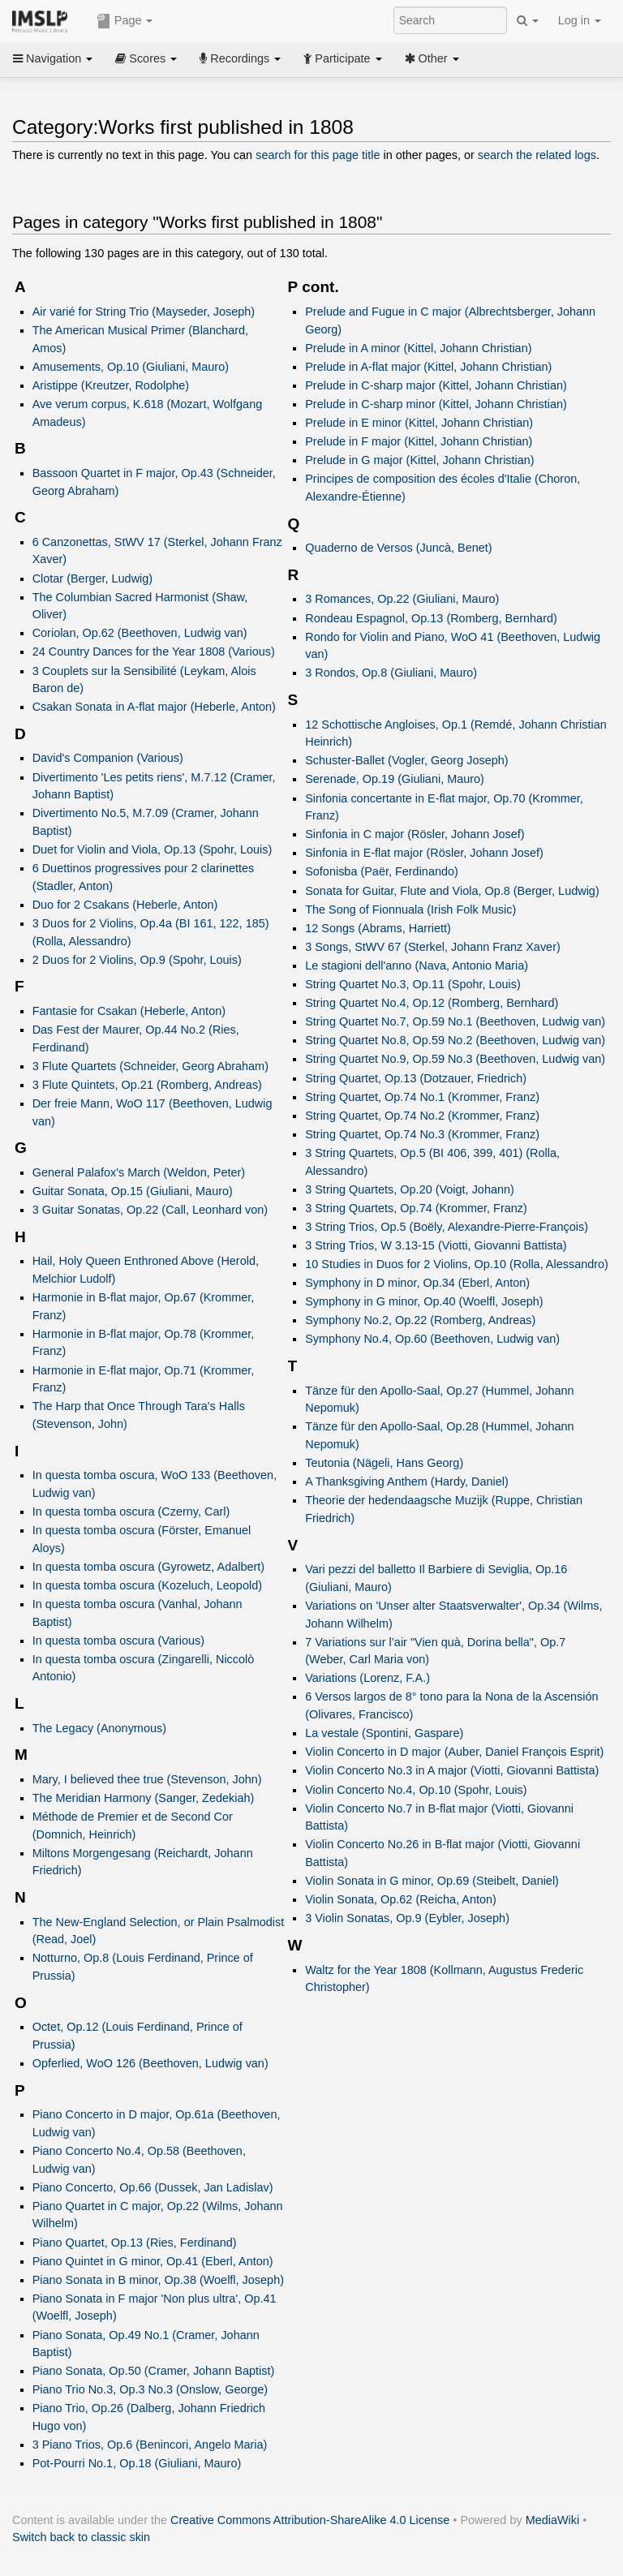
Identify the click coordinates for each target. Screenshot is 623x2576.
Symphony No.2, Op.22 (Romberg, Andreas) (420, 1320)
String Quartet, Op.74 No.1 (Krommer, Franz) (422, 1096)
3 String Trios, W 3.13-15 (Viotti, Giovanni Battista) (435, 1245)
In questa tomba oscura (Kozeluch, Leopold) (147, 1585)
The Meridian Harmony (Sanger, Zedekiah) (143, 1797)
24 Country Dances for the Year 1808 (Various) (153, 651)
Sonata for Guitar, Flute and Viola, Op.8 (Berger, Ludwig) (452, 890)
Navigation (52, 58)
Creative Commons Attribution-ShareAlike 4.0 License (309, 2520)
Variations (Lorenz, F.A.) (367, 1677)
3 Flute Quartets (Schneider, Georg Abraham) (150, 1066)
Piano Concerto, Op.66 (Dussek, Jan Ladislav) (152, 2187)
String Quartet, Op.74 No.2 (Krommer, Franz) (422, 1115)
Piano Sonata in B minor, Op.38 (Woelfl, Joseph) (158, 2279)
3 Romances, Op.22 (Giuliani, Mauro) (402, 598)
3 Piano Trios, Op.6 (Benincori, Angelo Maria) (150, 2444)
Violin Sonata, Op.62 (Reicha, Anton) (400, 1899)
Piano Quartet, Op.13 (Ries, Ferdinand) (134, 2242)
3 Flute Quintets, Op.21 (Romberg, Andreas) (147, 1084)
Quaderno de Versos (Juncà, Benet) (398, 547)
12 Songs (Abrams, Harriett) (378, 928)
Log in (579, 20)
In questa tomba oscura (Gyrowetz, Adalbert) (148, 1566)
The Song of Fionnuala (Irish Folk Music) (410, 909)
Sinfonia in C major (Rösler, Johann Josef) (414, 834)
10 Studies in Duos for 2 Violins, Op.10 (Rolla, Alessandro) (456, 1264)
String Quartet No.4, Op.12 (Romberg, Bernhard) (431, 1002)
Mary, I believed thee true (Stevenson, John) (147, 1779)
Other (432, 58)
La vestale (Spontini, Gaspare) (384, 1733)
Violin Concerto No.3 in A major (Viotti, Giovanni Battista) (452, 1770)
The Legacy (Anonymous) (99, 1728)
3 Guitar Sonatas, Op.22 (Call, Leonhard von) (150, 1209)
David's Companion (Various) (107, 757)
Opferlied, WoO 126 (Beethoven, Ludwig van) (150, 2063)
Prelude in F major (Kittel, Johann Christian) (418, 441)
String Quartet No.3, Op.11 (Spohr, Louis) (413, 984)
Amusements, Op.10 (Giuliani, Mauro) (130, 366)
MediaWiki (553, 2520)
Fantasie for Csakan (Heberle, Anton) (129, 1010)
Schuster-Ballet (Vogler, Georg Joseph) (406, 760)
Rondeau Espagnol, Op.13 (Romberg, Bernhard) (431, 618)
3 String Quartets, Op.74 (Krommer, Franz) (416, 1208)
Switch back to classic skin (81, 2537)
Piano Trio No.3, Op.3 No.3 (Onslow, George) (150, 2389)
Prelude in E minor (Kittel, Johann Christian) (419, 422)
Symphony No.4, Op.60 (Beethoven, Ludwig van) (432, 1338)
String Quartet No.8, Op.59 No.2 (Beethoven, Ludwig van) (455, 1040)
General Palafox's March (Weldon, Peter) (138, 1172)
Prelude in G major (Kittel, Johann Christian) (419, 460)
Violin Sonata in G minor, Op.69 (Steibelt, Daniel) (432, 1880)
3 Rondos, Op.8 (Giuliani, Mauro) (391, 672)
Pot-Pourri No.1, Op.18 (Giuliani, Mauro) (137, 2463)
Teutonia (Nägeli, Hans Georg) (384, 1462)
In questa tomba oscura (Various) (118, 1640)
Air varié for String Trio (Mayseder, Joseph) (143, 311)
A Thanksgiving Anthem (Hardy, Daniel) (407, 1481)
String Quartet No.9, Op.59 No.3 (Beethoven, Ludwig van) (455, 1058)
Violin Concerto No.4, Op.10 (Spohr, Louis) (415, 1789)
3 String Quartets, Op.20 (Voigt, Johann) (409, 1189)
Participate (342, 58)
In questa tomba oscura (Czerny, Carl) (131, 1511)
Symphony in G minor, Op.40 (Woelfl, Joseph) (424, 1301)
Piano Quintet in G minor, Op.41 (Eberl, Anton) (152, 2261)
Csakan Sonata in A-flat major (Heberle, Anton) (154, 706)
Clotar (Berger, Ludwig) (92, 578)
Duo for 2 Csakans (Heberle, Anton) (125, 904)
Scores (146, 58)
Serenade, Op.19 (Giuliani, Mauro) (394, 778)
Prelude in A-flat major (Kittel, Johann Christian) (428, 366)
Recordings (240, 58)
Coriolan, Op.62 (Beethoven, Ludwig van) (139, 632)
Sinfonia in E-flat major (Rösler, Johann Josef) (424, 852)
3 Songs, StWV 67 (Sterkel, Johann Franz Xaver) (433, 946)
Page (125, 21)
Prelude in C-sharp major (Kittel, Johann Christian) (436, 385)
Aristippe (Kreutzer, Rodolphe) (110, 385)
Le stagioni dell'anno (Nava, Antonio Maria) (416, 965)
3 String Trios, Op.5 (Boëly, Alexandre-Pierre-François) (446, 1226)
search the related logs (537, 154)
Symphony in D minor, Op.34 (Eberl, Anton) (417, 1282)
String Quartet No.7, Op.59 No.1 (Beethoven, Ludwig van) (455, 1021)
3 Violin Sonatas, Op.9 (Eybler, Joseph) (407, 1918)
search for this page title (318, 154)
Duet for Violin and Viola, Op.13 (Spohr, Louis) (152, 849)
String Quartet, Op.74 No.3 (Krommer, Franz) (422, 1134)
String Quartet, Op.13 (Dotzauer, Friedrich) (415, 1078)
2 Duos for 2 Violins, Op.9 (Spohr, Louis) (137, 959)
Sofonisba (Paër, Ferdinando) (381, 871)
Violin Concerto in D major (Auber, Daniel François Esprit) (454, 1751)
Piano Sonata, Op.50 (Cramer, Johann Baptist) (153, 2370)
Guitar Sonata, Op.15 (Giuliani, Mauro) (132, 1191)
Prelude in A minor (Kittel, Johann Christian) (418, 348)
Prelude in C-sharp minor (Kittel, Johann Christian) (436, 404)
